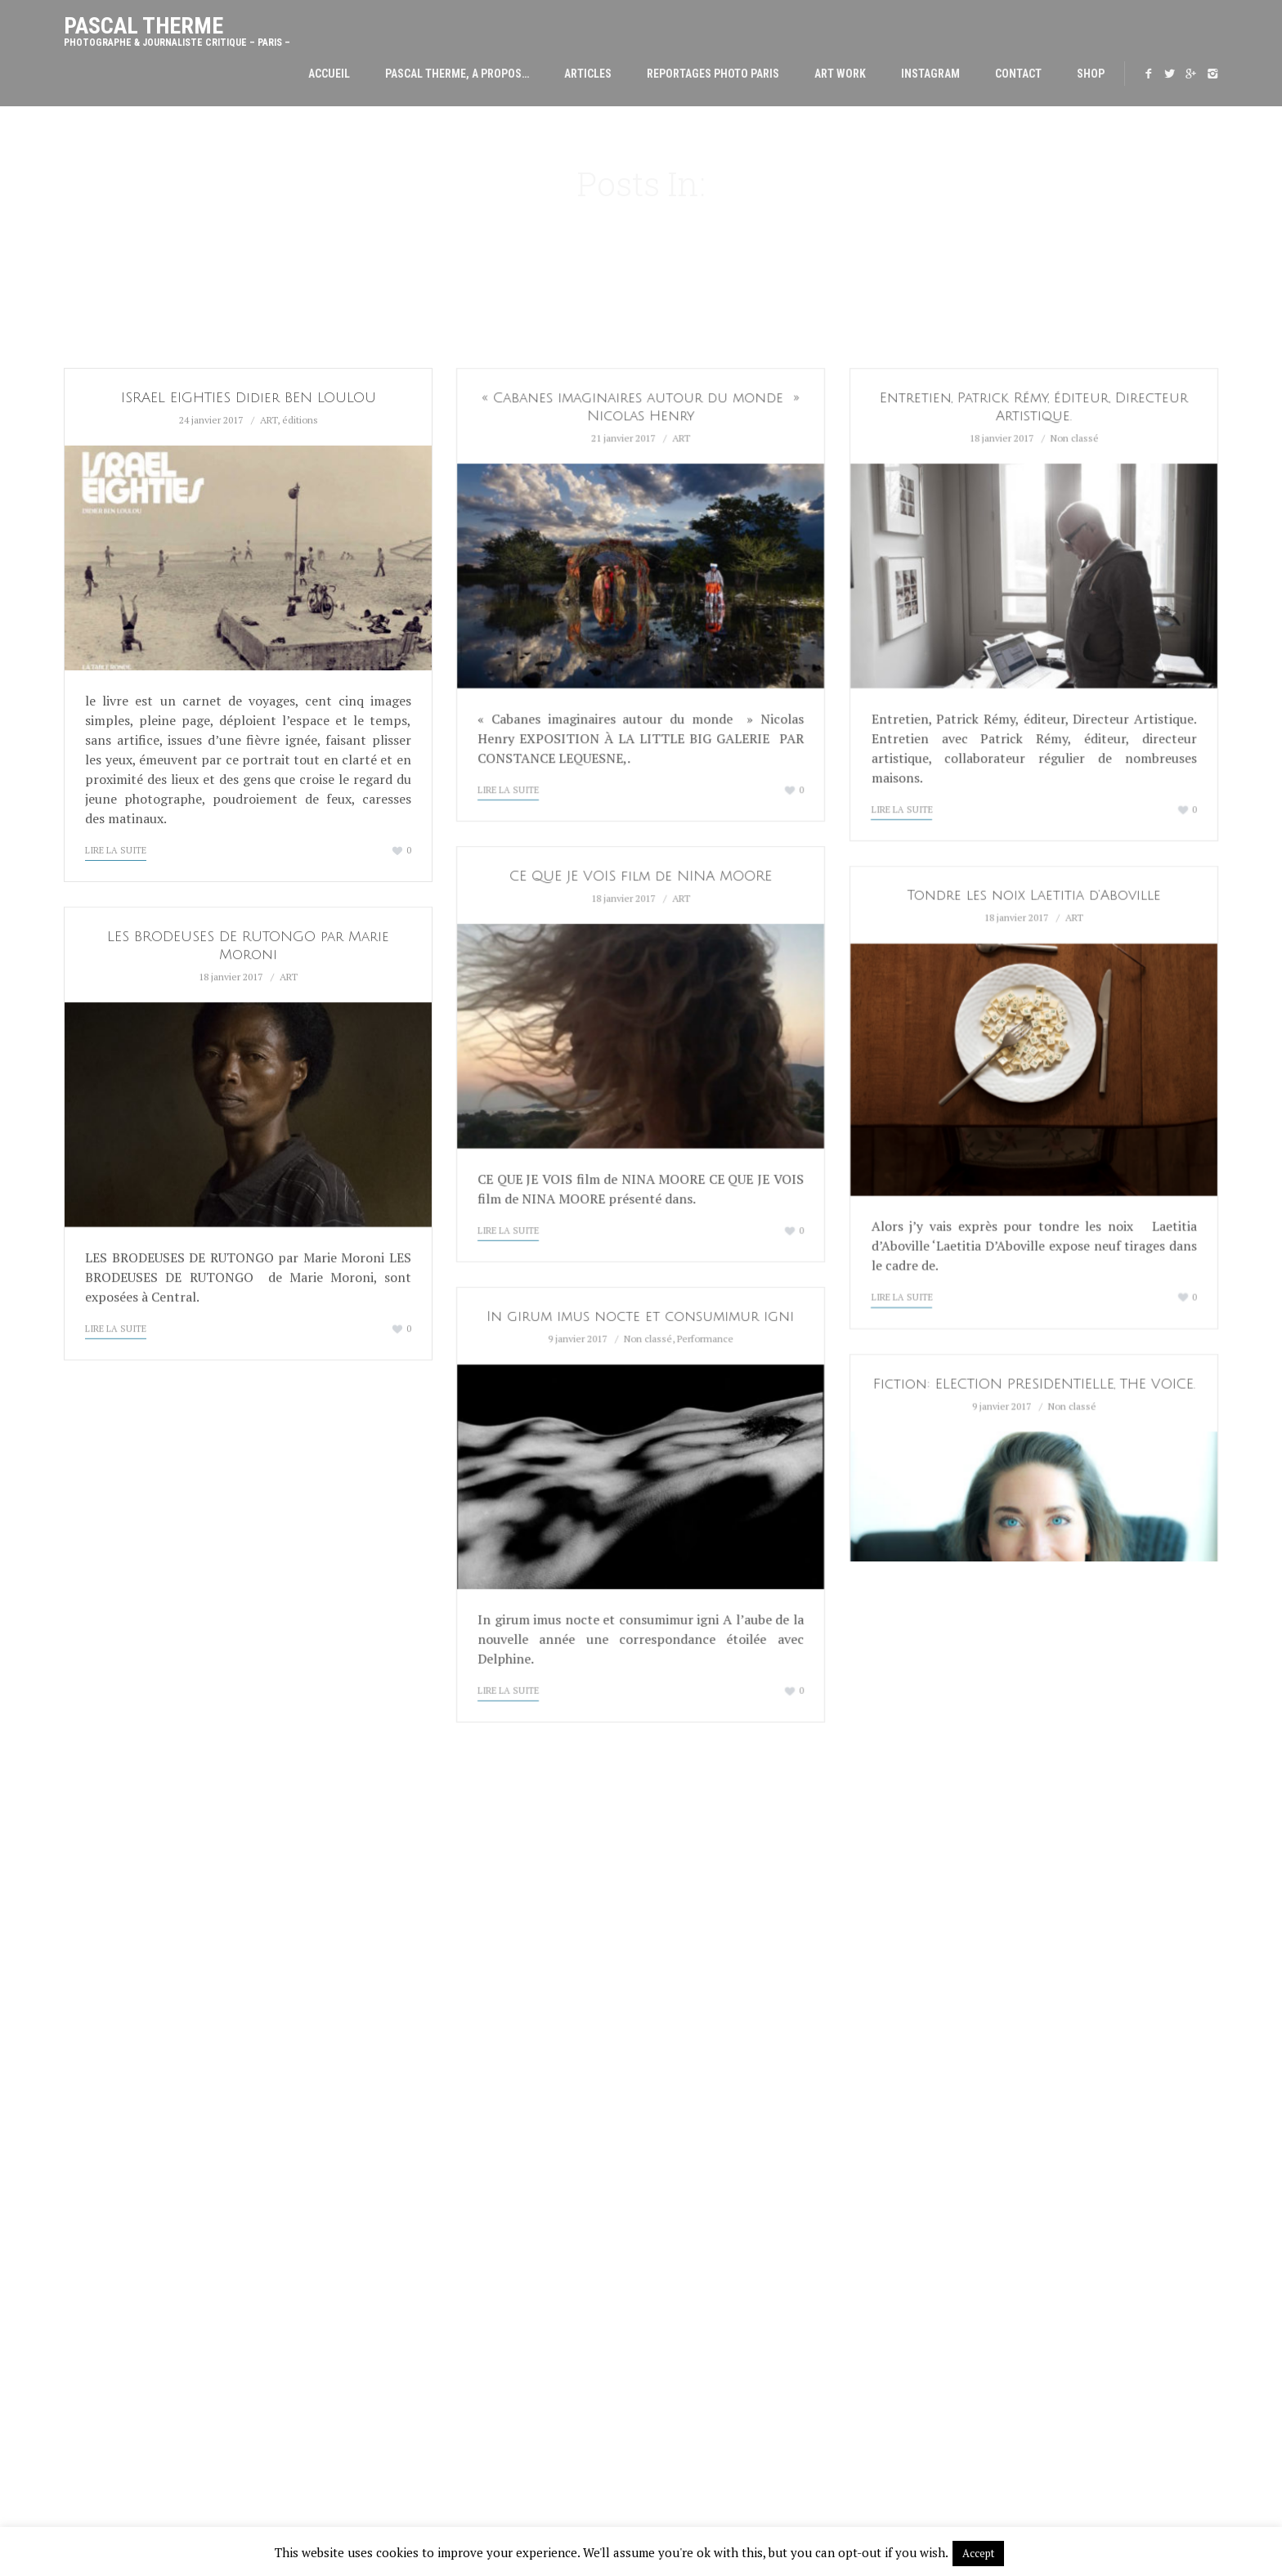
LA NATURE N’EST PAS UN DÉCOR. (442, 1949)
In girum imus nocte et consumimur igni (641, 1316)
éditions (300, 420)
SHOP (1091, 73)
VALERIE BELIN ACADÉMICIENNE (437, 2008)
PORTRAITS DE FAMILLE (727, 2146)
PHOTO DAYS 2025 (404, 2204)
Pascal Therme (177, 26)
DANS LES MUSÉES (715, 2401)
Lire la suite (115, 850)
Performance (705, 1339)
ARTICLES (588, 73)
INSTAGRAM (930, 73)
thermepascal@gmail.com (1080, 1982)
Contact (1018, 73)
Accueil (329, 73)
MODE (684, 2361)
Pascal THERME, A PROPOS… (457, 73)
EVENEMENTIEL (707, 2165)
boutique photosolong (1060, 2011)
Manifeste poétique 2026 (428, 2028)
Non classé (1075, 438)
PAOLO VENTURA (401, 2146)
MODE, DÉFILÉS (706, 2067)
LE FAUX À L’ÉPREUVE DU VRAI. (435, 2087)
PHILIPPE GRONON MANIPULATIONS (448, 1989)
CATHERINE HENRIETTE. (418, 2047)
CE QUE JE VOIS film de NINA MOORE (640, 876)
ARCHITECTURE (707, 2028)
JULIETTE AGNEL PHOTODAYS (433, 2185)
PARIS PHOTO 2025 (406, 2106)
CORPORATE (699, 2185)
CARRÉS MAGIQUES (717, 2322)
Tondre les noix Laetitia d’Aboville (1034, 895)
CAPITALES (696, 2302)
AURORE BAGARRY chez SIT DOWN (445, 2126)
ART (268, 420)
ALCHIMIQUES (704, 2283)
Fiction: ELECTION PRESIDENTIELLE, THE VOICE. (1034, 1383)
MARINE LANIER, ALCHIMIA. (427, 2067)
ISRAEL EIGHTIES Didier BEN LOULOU (248, 397)
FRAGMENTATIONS (715, 2381)
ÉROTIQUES (697, 2342)
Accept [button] (978, 2553)
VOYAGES (692, 2126)
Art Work (840, 73)
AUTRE (686, 2420)
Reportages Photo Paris (713, 73)
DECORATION (701, 2106)
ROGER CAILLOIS (401, 2165)
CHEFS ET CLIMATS (716, 2087)
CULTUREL (695, 2047)
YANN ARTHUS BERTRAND (423, 1969)
